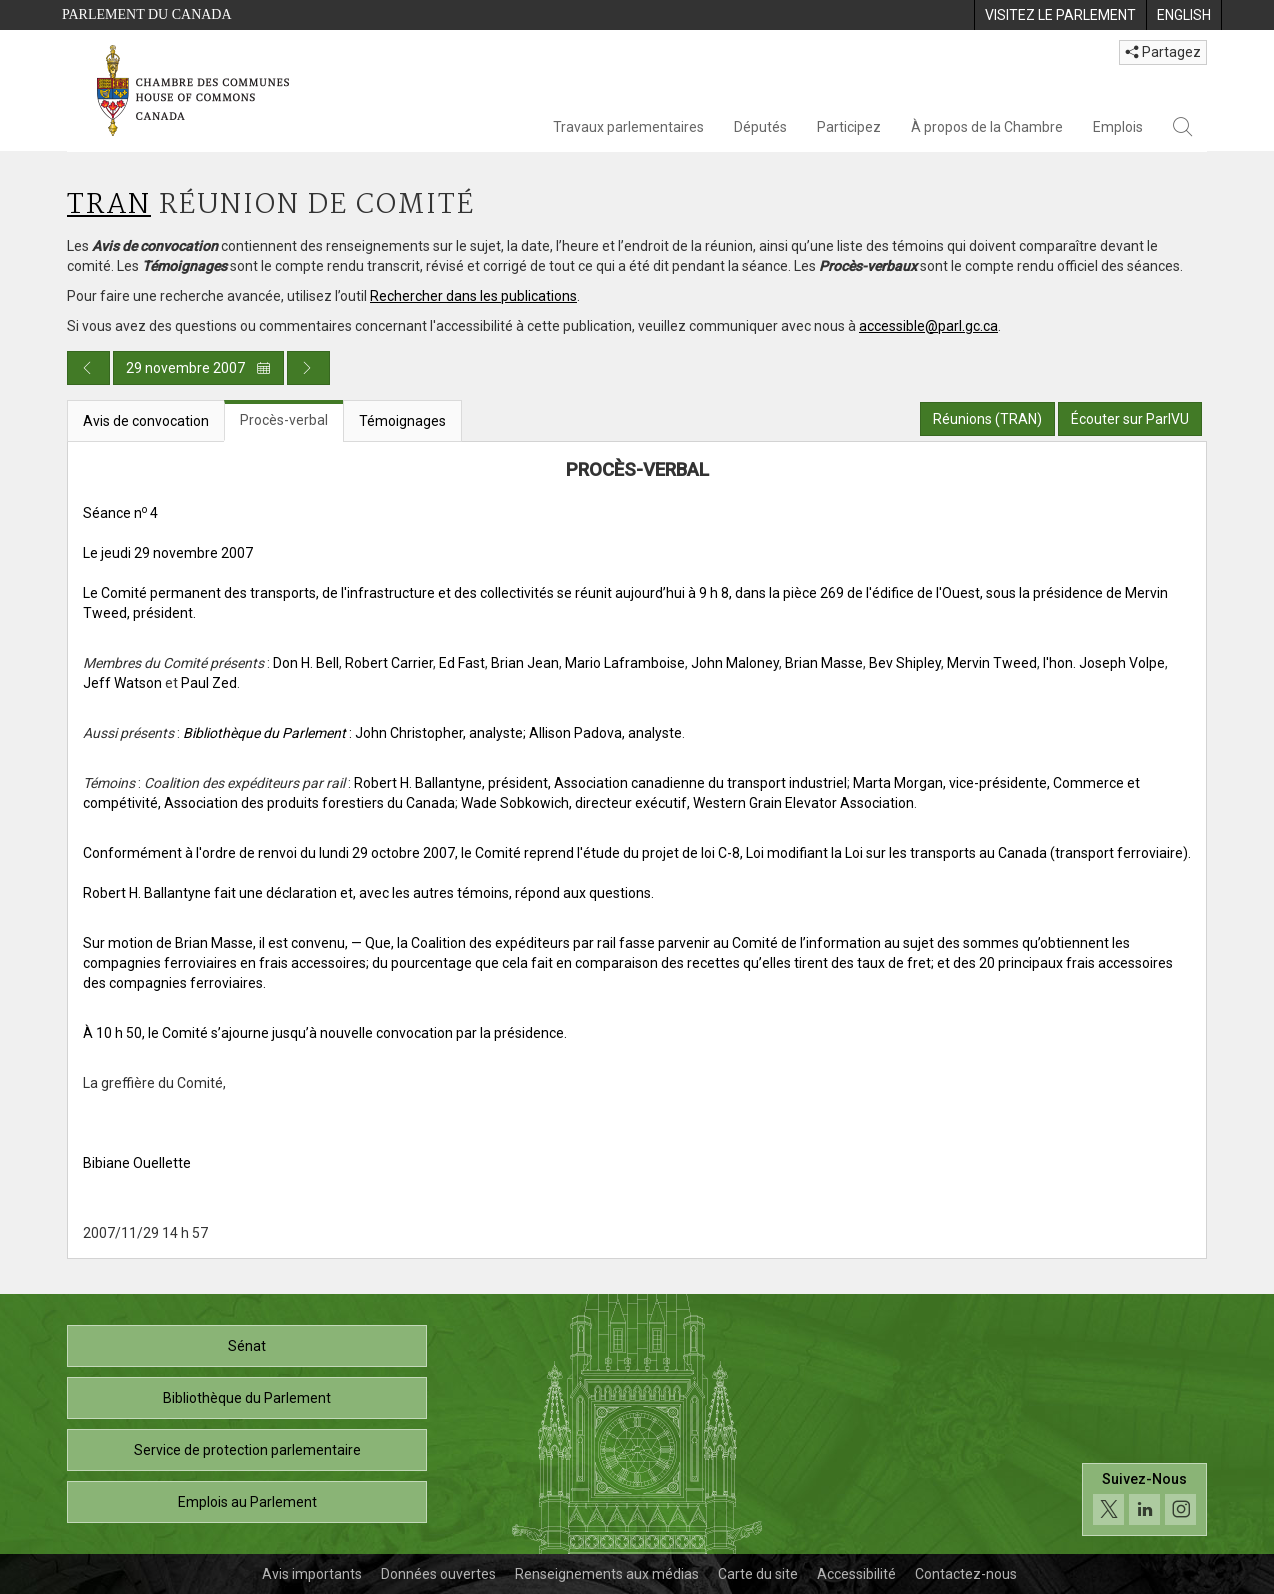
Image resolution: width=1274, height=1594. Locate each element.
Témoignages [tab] (402, 421)
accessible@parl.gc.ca (928, 326)
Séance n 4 (120, 513)
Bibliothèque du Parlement (247, 1398)
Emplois (1118, 127)
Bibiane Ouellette (137, 1163)
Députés (760, 127)
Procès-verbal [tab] (284, 420)
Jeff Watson (122, 683)
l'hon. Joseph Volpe (1104, 663)
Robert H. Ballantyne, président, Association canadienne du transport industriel (600, 783)
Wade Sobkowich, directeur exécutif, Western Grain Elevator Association (687, 803)
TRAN (109, 205)
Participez (849, 127)
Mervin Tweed (992, 663)
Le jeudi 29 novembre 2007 (168, 553)
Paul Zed (209, 683)
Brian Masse (824, 663)
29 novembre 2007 (198, 368)
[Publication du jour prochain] (308, 368)
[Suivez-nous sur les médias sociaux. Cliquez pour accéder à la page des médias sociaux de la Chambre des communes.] (1144, 1499)
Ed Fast (462, 663)
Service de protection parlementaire (247, 1450)
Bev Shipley (905, 663)
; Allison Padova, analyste (602, 733)
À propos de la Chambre (987, 127)
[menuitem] (1060, 15)
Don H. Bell (306, 663)
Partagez (1163, 52)
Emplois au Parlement (247, 1502)
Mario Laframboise (625, 663)
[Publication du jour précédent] (88, 368)
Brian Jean (525, 663)
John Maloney (735, 663)
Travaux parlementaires (628, 127)
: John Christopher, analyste (353, 733)
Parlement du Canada (147, 14)
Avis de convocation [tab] (146, 421)
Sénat (247, 1346)
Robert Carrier (389, 663)
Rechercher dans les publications (473, 296)
